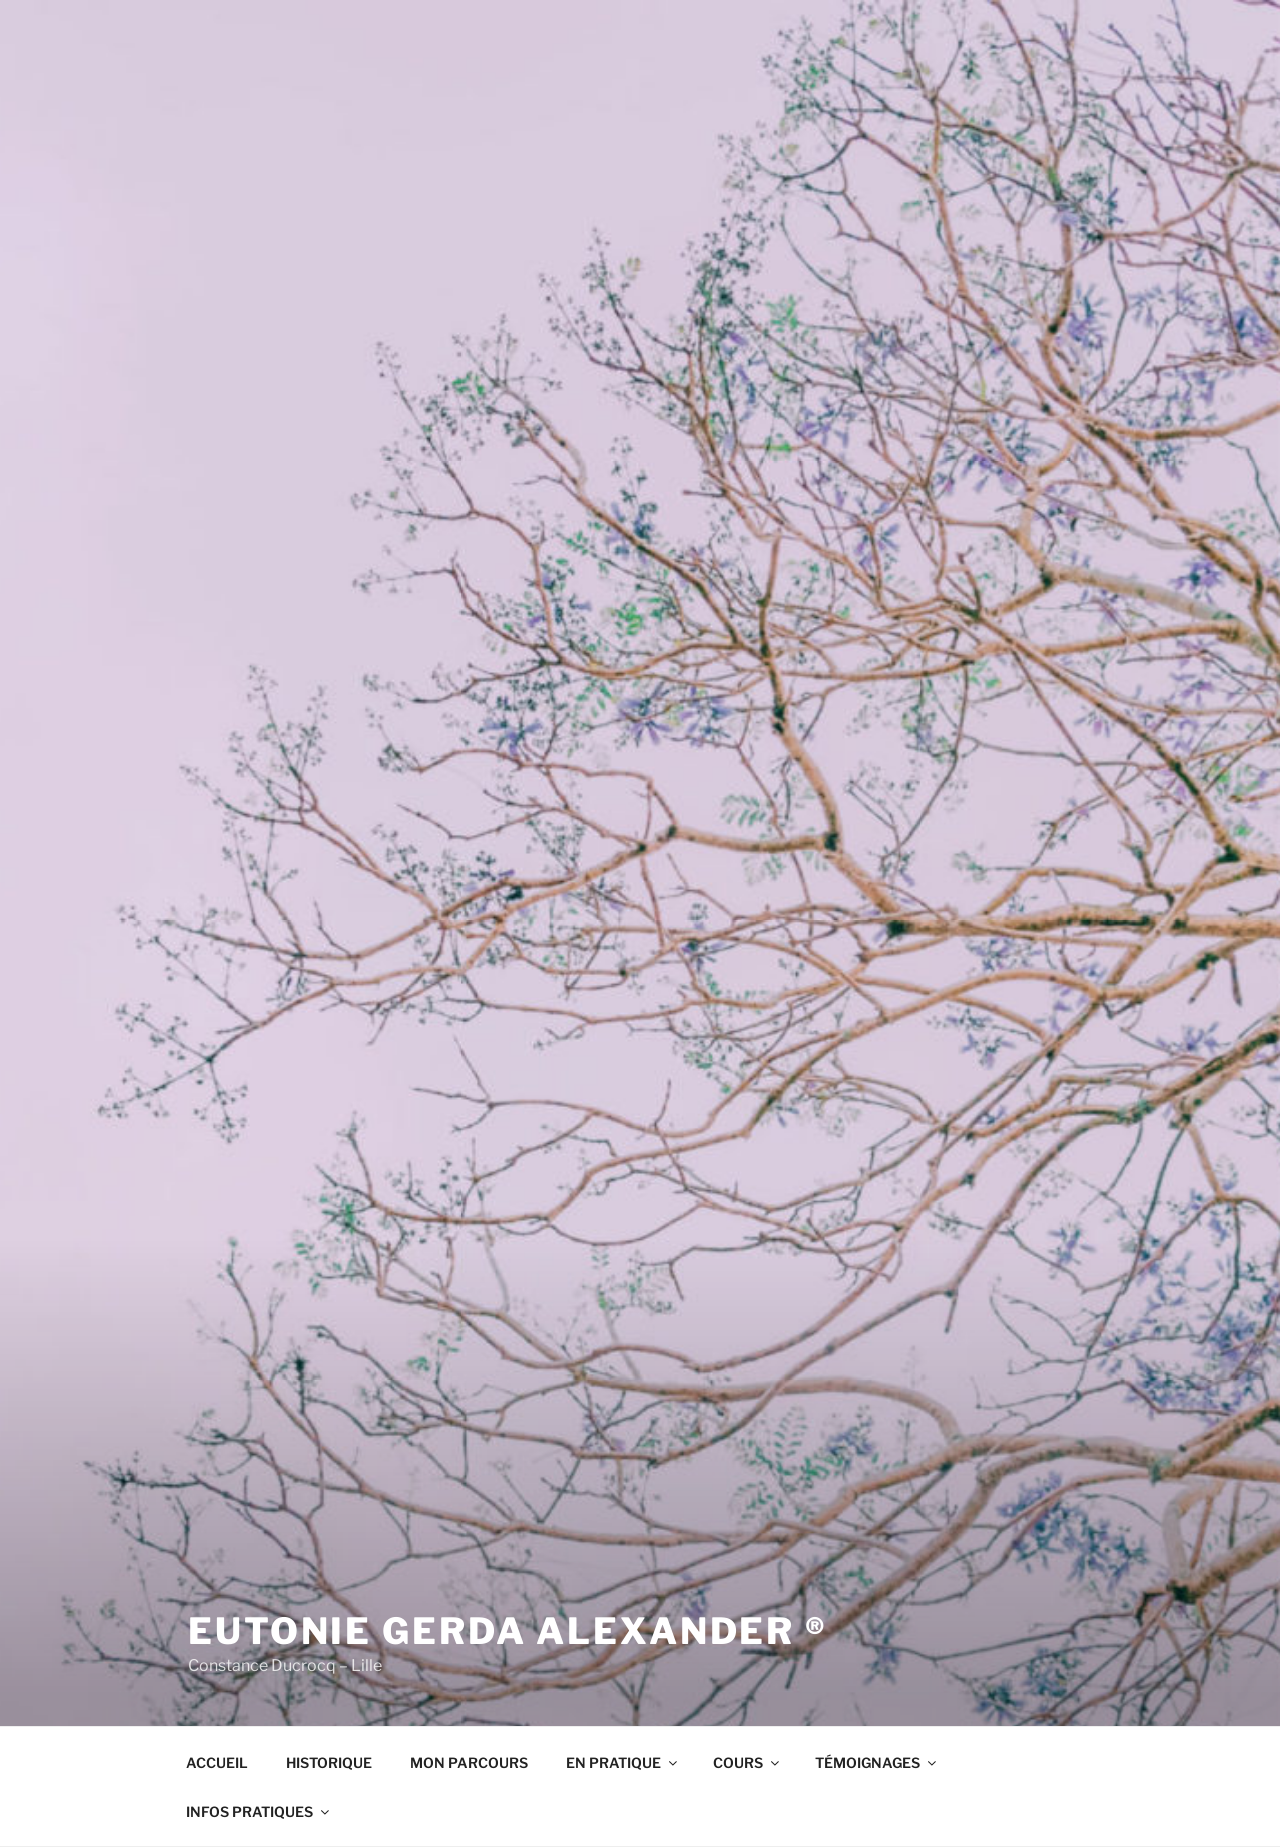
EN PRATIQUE (623, 1762)
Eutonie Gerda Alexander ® (508, 1631)
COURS (747, 1762)
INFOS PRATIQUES (259, 1811)
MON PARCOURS (469, 1762)
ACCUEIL (217, 1762)
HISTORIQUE (329, 1762)
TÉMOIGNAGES (877, 1762)
